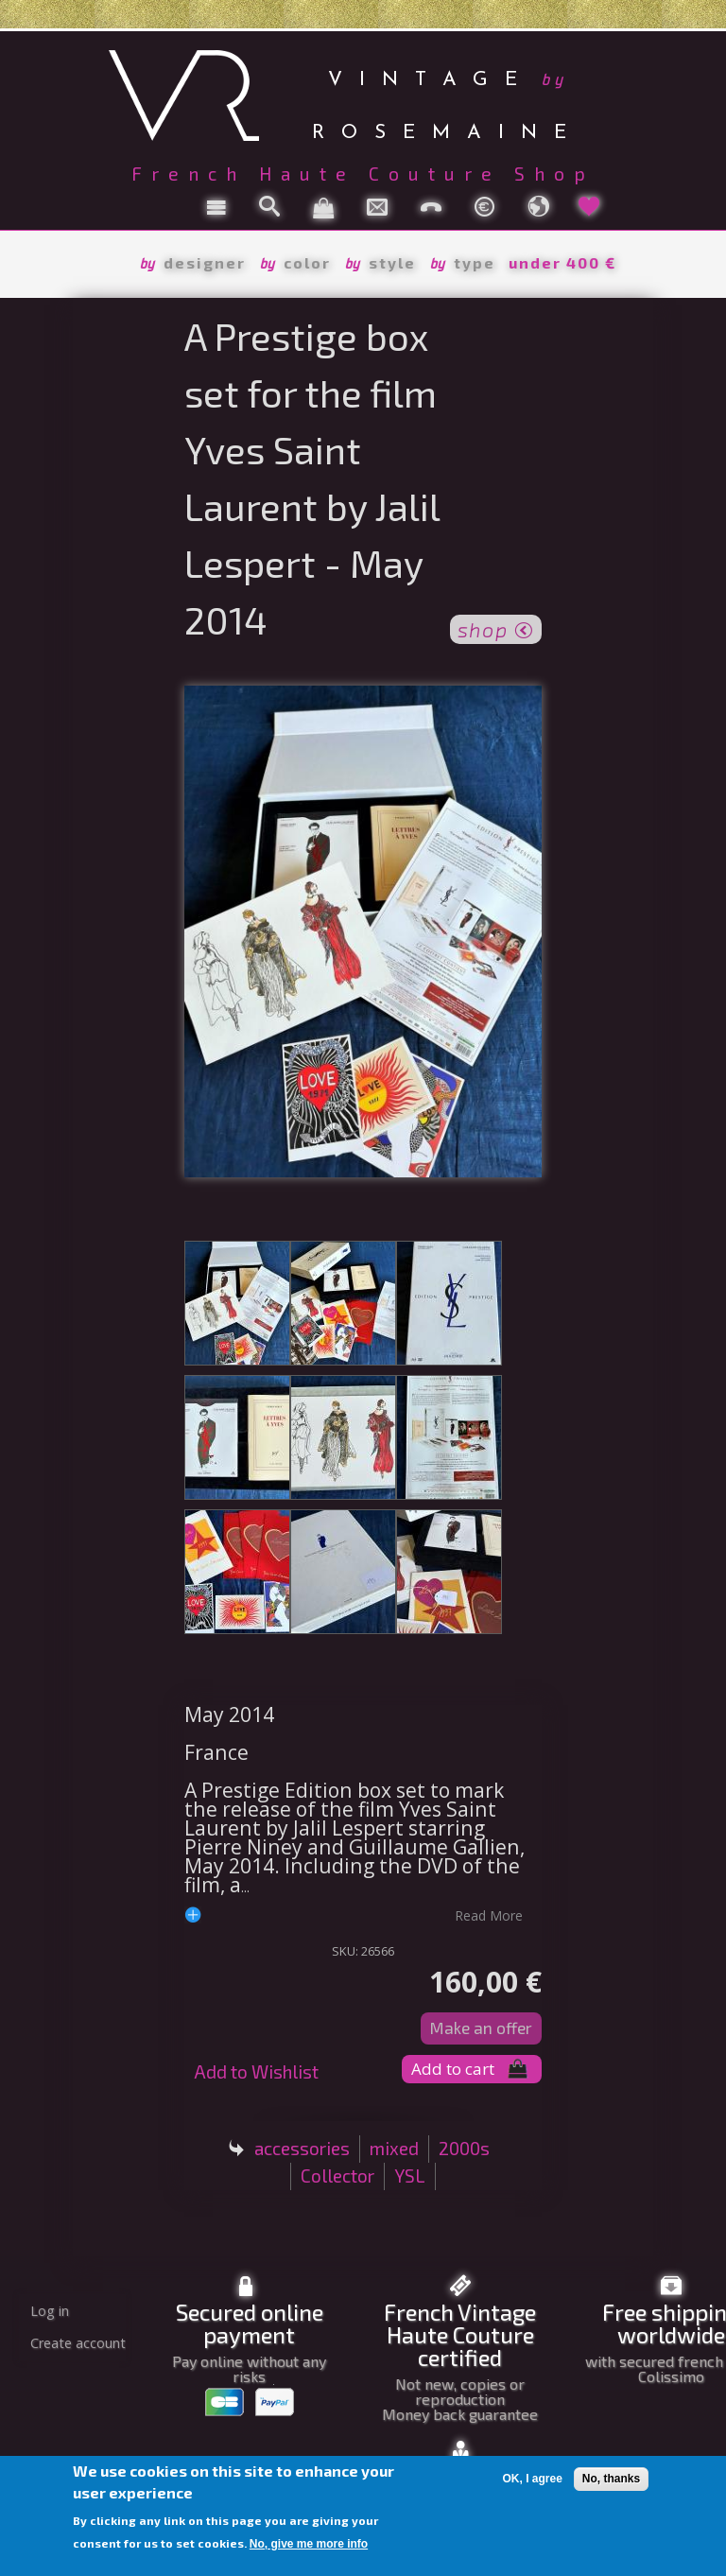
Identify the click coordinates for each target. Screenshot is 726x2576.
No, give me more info (309, 2543)
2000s (464, 2148)
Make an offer (481, 2027)
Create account (78, 2343)
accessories (302, 2148)
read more (489, 1914)
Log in (49, 2311)
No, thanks (611, 2478)
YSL (409, 2175)
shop (496, 628)
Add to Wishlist (256, 2071)
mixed (394, 2148)
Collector (337, 2175)
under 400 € (562, 262)
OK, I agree (532, 2478)
